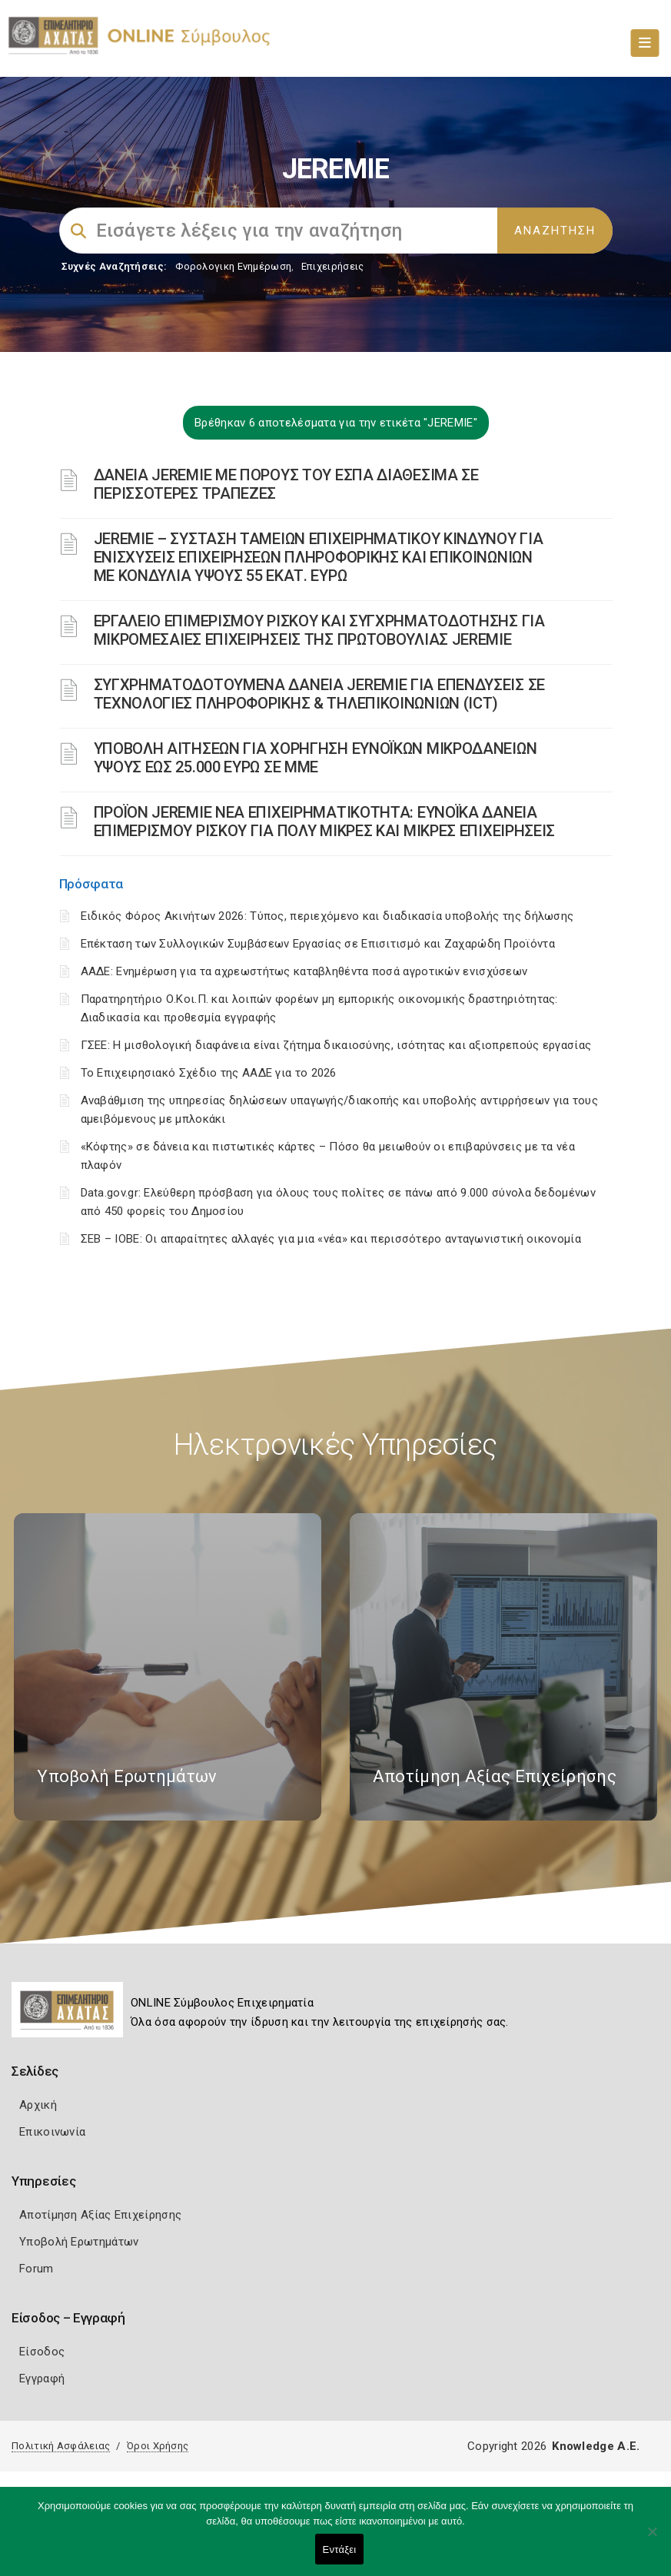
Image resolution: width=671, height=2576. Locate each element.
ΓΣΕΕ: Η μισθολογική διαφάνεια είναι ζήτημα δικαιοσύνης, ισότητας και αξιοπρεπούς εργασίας (336, 1045)
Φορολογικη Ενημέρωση (233, 266)
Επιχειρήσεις (332, 266)
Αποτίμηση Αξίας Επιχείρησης (100, 2215)
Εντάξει (340, 2549)
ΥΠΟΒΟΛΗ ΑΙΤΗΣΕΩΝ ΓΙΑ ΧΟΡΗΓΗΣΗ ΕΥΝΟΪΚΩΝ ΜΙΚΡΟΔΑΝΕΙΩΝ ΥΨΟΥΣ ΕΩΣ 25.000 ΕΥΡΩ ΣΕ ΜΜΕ (315, 757)
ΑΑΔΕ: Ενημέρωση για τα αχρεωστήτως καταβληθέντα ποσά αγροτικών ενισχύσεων (304, 971)
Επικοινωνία (52, 2132)
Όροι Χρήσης (157, 2446)
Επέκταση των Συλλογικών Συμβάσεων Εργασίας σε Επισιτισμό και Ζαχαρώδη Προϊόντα (318, 944)
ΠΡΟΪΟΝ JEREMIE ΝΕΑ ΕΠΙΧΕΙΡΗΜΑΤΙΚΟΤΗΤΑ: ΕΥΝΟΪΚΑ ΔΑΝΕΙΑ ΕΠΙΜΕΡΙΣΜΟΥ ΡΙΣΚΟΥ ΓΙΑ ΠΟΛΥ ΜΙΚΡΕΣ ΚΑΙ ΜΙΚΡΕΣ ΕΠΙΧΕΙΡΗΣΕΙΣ (325, 821)
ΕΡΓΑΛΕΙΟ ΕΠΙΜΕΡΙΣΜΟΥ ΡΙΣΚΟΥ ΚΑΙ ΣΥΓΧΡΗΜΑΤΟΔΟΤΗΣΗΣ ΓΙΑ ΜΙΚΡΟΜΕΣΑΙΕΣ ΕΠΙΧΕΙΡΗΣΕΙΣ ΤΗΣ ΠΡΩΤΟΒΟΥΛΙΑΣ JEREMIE (319, 630)
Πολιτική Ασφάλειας (61, 2446)
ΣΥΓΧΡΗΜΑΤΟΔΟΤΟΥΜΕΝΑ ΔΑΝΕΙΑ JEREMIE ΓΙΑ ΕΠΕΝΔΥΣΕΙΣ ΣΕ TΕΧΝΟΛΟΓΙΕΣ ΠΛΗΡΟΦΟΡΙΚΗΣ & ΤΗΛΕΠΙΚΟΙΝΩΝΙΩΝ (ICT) (319, 694)
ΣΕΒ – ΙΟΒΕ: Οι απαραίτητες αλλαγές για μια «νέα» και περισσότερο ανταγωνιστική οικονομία (331, 1239)
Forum (36, 2269)
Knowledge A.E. (595, 2446)
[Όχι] (651, 2539)
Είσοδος (42, 2352)
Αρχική (38, 2105)
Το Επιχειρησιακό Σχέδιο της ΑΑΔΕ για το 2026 (209, 1073)
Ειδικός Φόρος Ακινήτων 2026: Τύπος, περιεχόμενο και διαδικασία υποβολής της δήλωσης (327, 916)
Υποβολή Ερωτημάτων (78, 2242)
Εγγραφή (42, 2378)
